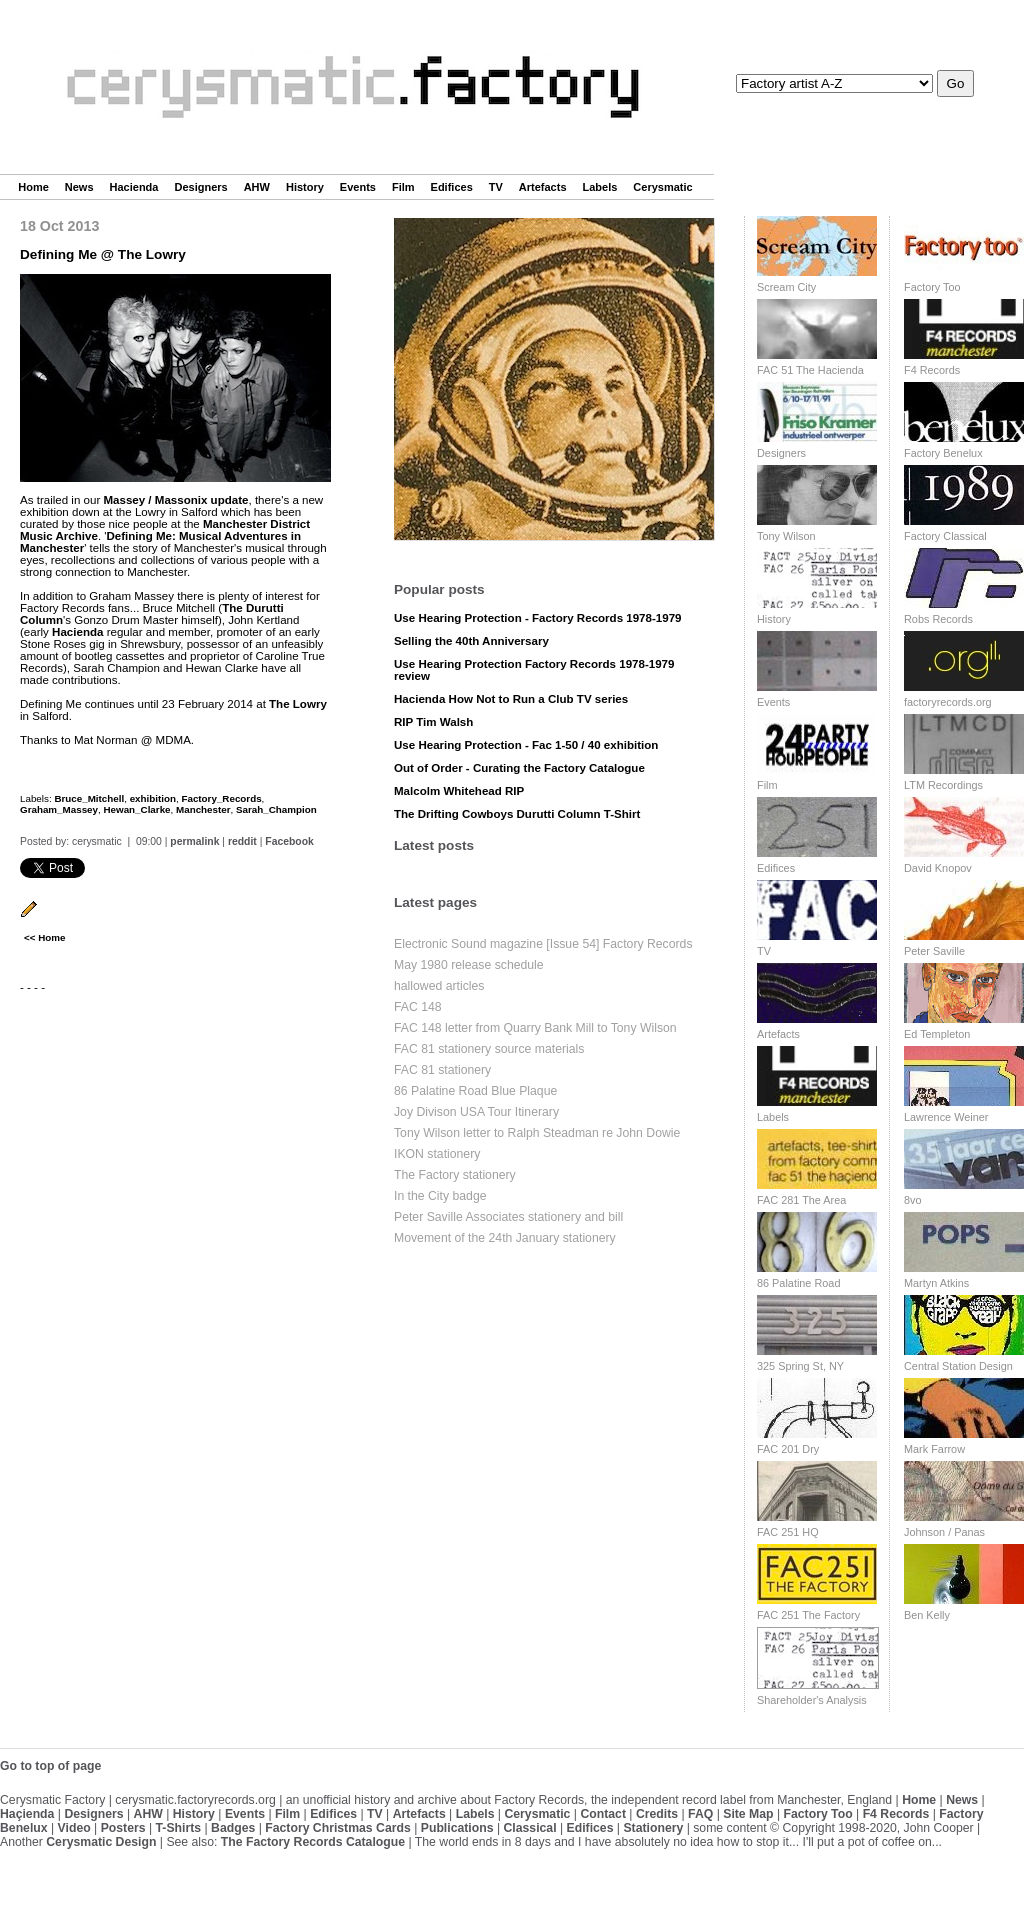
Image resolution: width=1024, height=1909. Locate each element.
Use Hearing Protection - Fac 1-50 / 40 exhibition (526, 745)
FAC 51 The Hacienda (810, 370)
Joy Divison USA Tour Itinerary (476, 1112)
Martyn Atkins (936, 1283)
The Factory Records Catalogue (313, 1842)
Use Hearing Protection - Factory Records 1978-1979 (538, 618)
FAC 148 (418, 1007)
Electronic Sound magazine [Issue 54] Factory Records (543, 944)
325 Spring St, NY (800, 1366)
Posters (123, 1828)
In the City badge (440, 1196)
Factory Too (932, 287)
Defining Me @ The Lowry (103, 254)
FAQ (700, 1814)
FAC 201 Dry (788, 1449)
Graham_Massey (59, 809)
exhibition (153, 798)
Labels (600, 187)
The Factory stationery (455, 1175)
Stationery (653, 1828)
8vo (913, 1200)
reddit (242, 841)
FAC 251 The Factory (808, 1615)
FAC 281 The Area (801, 1200)
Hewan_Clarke (136, 809)
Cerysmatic (662, 187)
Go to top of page (50, 1766)
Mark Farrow (934, 1449)
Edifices (452, 187)
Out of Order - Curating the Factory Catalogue (519, 768)
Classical (529, 1828)
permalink (194, 841)
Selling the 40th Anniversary (471, 641)
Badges (233, 1828)
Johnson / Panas (944, 1532)
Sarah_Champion (276, 809)
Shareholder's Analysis (812, 1700)
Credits (657, 1814)
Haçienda (27, 1814)
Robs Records (938, 619)
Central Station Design (958, 1366)
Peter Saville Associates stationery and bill (508, 1217)
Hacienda (134, 187)
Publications (457, 1828)
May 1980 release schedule (469, 965)
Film (403, 187)
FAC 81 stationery (442, 1070)
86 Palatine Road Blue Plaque (475, 1091)
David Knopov (938, 868)
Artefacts (543, 187)
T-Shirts (179, 1828)
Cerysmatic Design (101, 1842)
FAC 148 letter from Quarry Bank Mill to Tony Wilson (535, 1028)
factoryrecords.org (948, 702)
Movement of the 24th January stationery (505, 1238)
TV (496, 187)
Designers (200, 187)
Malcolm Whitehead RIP (459, 791)
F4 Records (932, 370)
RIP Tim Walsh (433, 722)
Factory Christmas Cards (338, 1828)
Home (33, 187)
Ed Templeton (937, 1034)
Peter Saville (934, 951)
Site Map (748, 1814)
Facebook (289, 841)
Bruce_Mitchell (89, 798)
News (79, 187)
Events (358, 187)
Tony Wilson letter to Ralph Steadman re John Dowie (537, 1133)
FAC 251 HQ (788, 1532)
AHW (257, 187)
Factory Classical (945, 536)
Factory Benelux (943, 453)
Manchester (203, 809)
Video (74, 1828)
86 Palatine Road (798, 1283)
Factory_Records (221, 798)
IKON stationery (437, 1154)
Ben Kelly (927, 1615)
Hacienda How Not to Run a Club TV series (511, 699)
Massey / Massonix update (175, 500)
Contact (603, 1814)
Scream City (786, 287)
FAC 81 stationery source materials (489, 1049)
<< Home (44, 937)
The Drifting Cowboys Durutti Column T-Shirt (517, 814)
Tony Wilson (786, 536)
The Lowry (298, 704)
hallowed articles (439, 986)
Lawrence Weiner (946, 1117)
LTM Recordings (943, 785)
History (305, 187)
